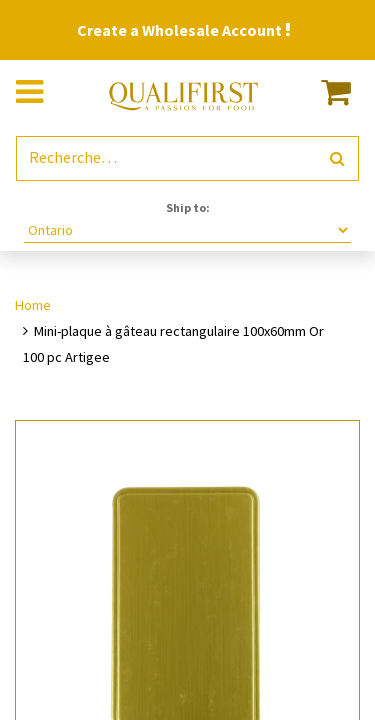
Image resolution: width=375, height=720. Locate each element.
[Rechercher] (337, 158)
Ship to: (188, 207)
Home (33, 305)
